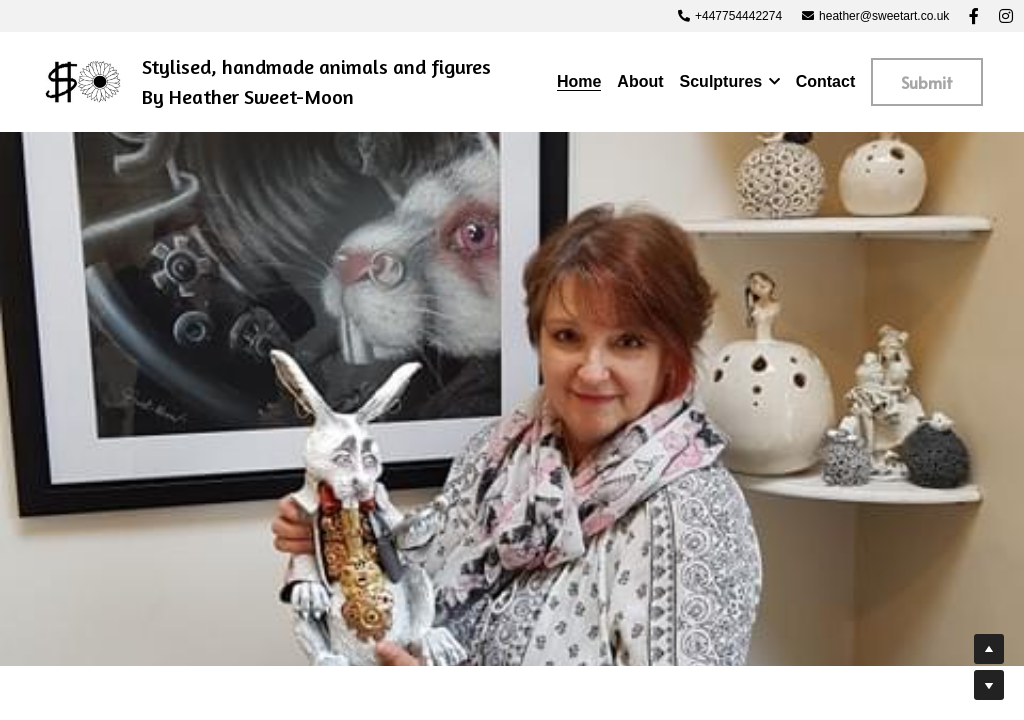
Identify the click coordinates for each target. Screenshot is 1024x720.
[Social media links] (974, 16)
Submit (927, 82)
